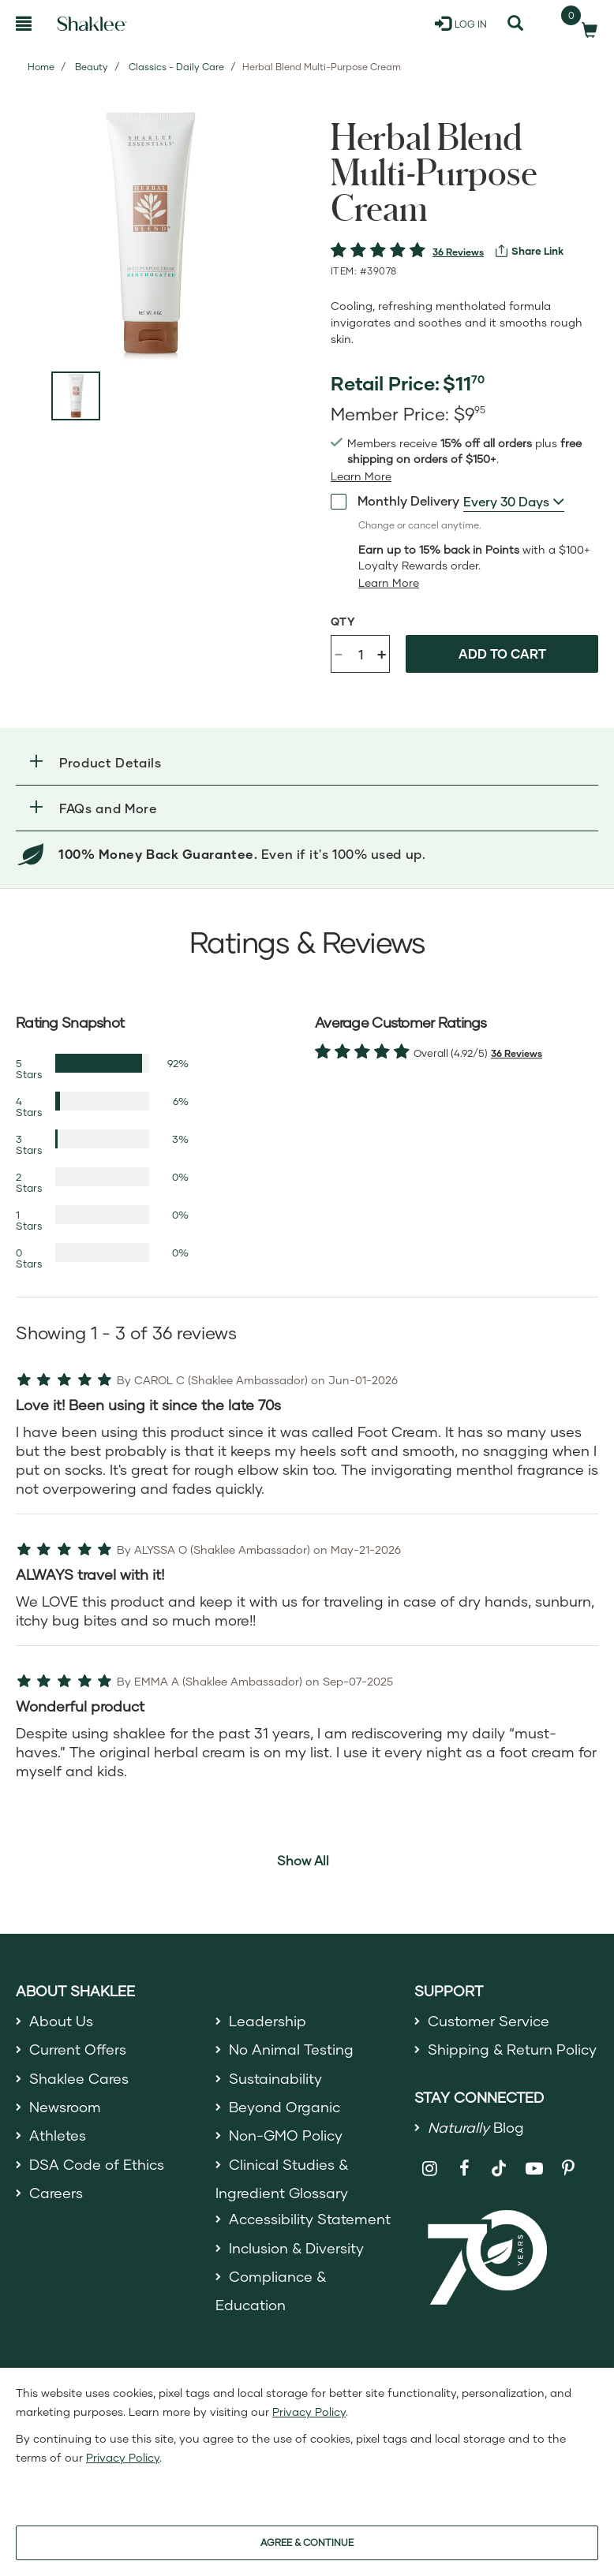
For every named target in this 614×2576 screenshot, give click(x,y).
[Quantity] (360, 654)
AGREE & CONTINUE (307, 2542)
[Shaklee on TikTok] (499, 2159)
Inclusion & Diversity (296, 2248)
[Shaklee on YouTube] (534, 2168)
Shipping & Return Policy (512, 2049)
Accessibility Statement (310, 2218)
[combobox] (513, 501)
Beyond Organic (284, 2106)
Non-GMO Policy (286, 2135)
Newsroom (65, 2106)
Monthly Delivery (395, 500)
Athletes (57, 2135)
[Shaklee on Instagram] (429, 2168)
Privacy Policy (309, 2411)
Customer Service (488, 2020)
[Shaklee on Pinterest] (568, 2168)
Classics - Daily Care (176, 67)
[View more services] (529, 251)
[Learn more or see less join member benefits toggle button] (361, 476)
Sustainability (275, 2078)
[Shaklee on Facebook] (464, 2168)
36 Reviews (458, 252)
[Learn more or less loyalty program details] (388, 583)
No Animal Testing (291, 2049)
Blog (476, 2127)
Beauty (91, 67)
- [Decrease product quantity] (338, 652)
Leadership (267, 2020)
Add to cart (502, 653)
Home (41, 67)
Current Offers (77, 2049)
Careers (56, 2192)
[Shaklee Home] (92, 23)
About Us (61, 2020)
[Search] (515, 23)
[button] (307, 762)
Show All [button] (303, 1860)
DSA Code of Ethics (96, 2164)
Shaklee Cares (79, 2078)
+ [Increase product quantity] (381, 653)
